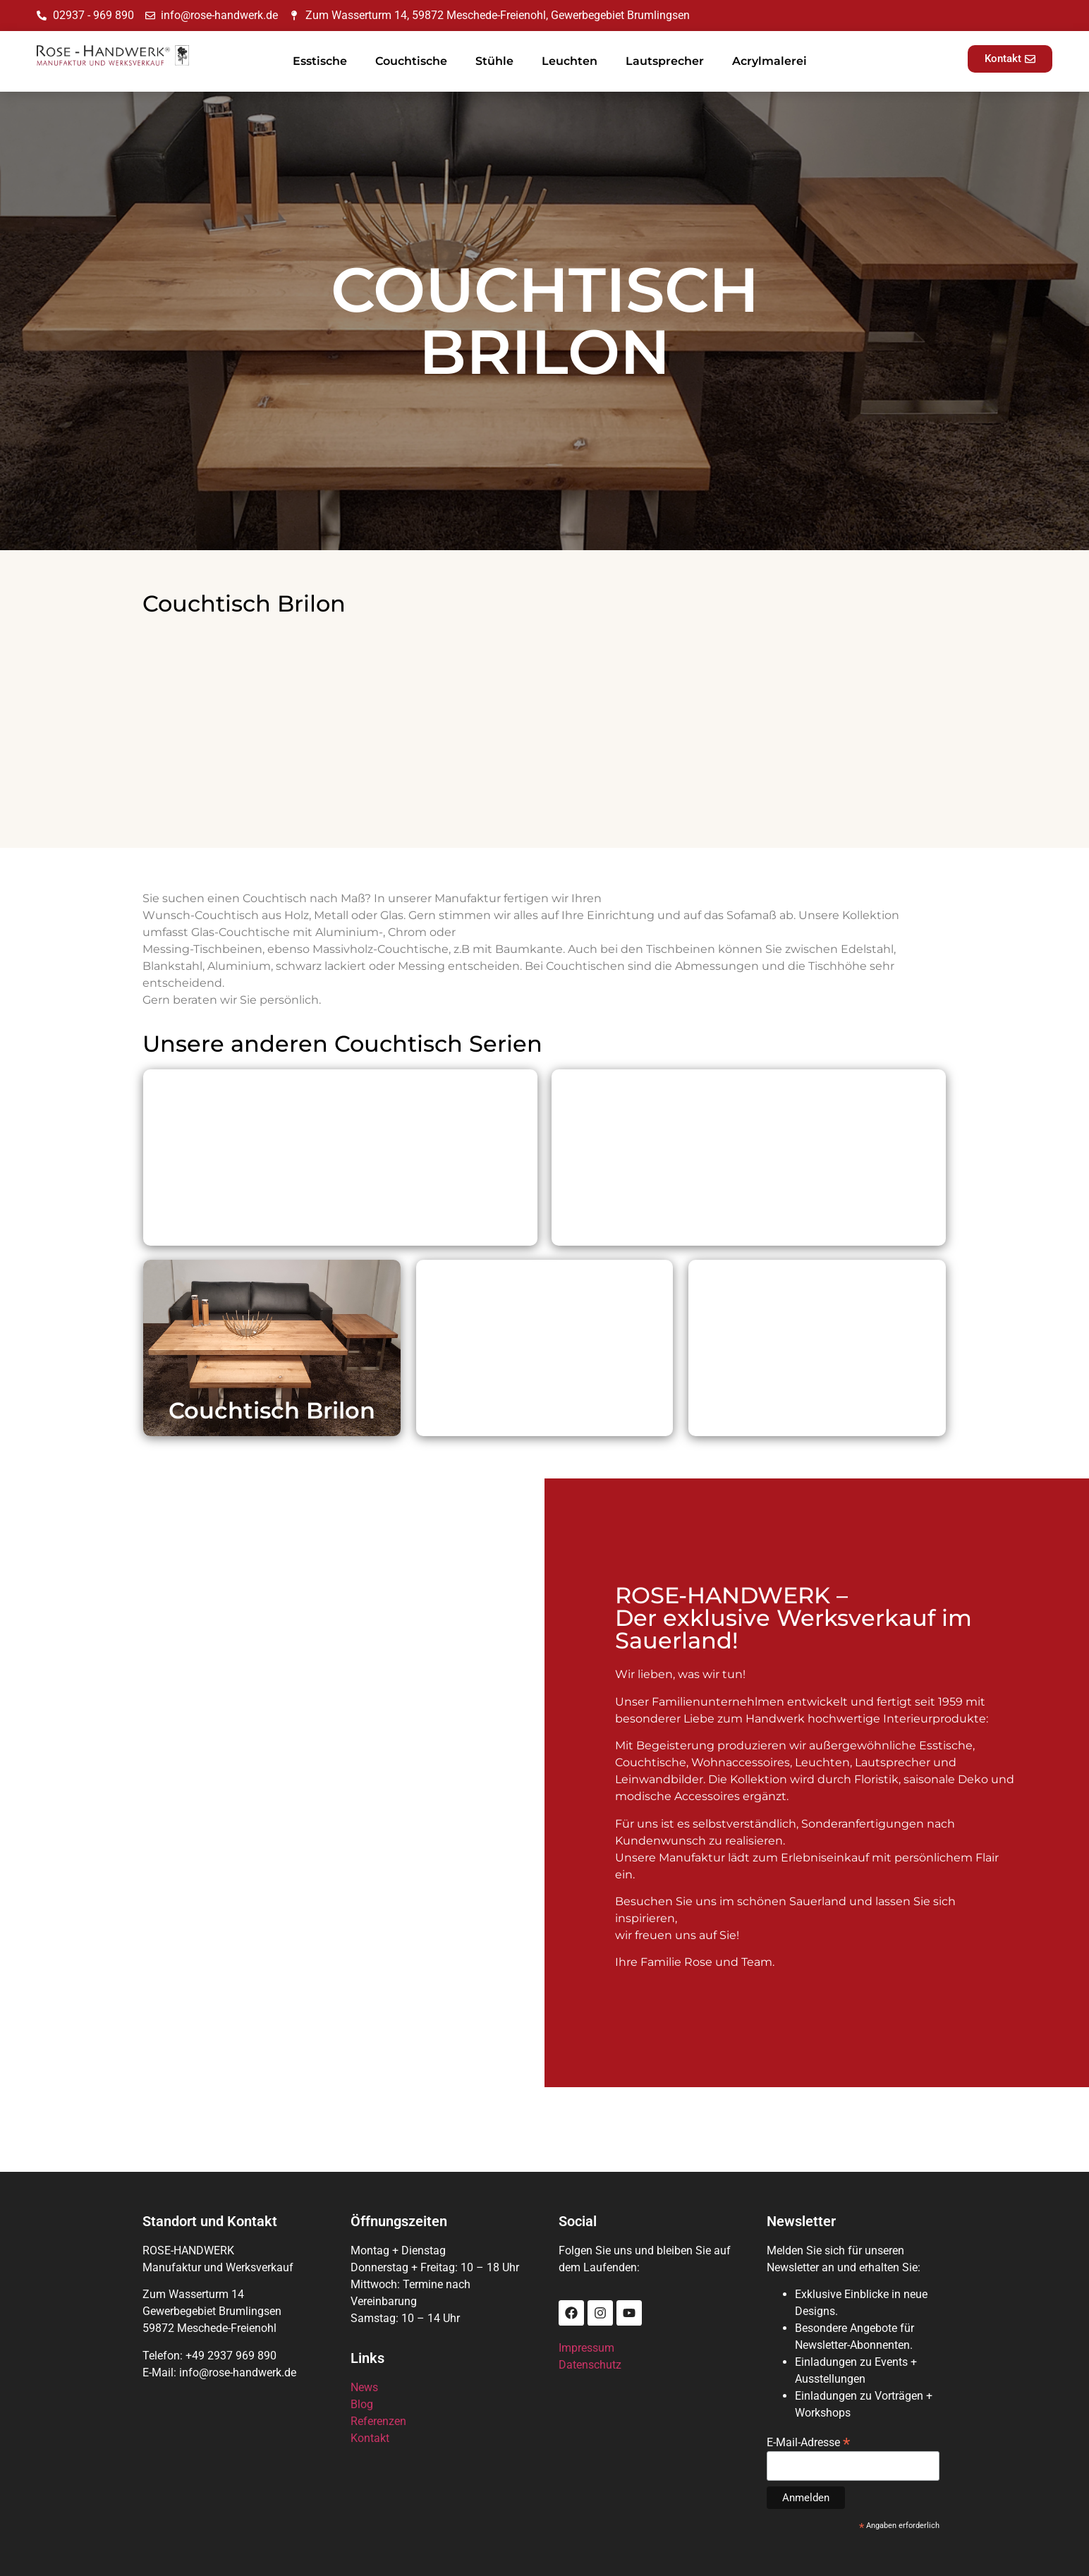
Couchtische (411, 61)
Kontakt (370, 2438)
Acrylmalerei (769, 61)
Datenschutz (590, 2364)
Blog (362, 2404)
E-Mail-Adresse (808, 2441)
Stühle (494, 61)
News (364, 2387)
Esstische (320, 61)
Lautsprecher (665, 61)
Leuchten (569, 61)
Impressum (586, 2348)
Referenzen (378, 2421)
